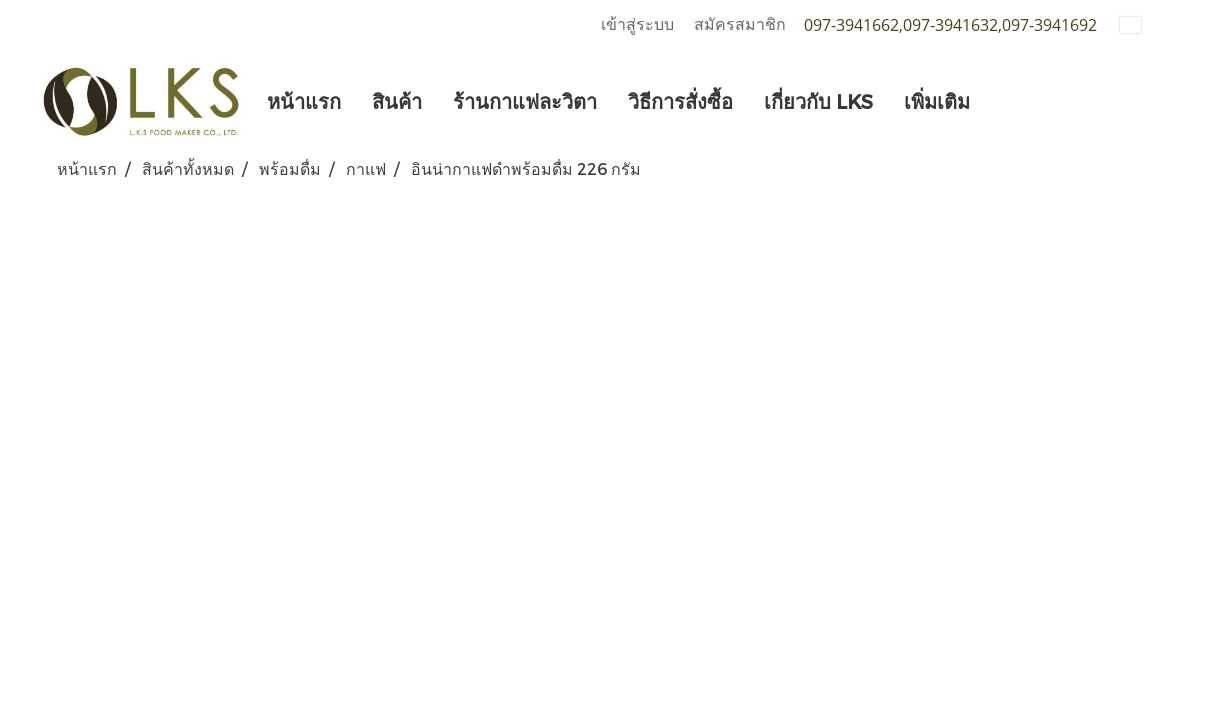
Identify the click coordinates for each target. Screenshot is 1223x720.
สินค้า (397, 101)
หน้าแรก (304, 101)
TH (1143, 24)
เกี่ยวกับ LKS (818, 101)
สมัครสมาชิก (740, 24)
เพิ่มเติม (937, 101)
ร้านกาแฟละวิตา (525, 101)
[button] (1003, 101)
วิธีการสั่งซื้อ (680, 101)
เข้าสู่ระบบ (637, 24)
